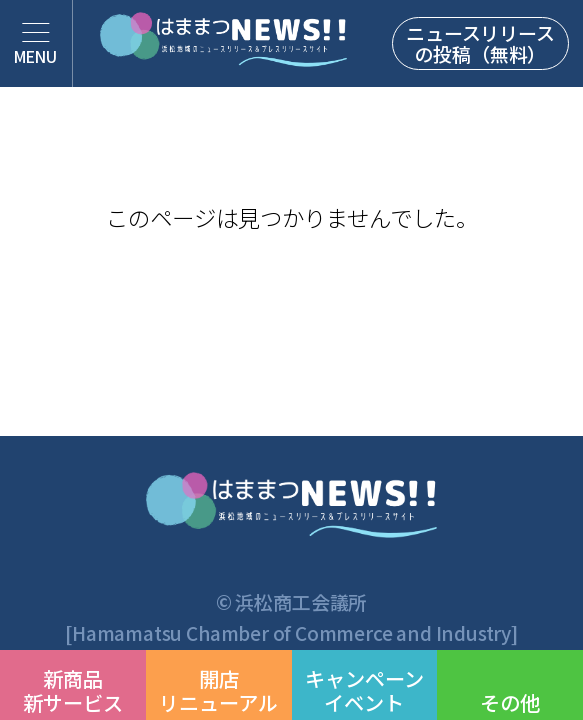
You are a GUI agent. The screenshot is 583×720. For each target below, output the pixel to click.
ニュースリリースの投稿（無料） (480, 43)
